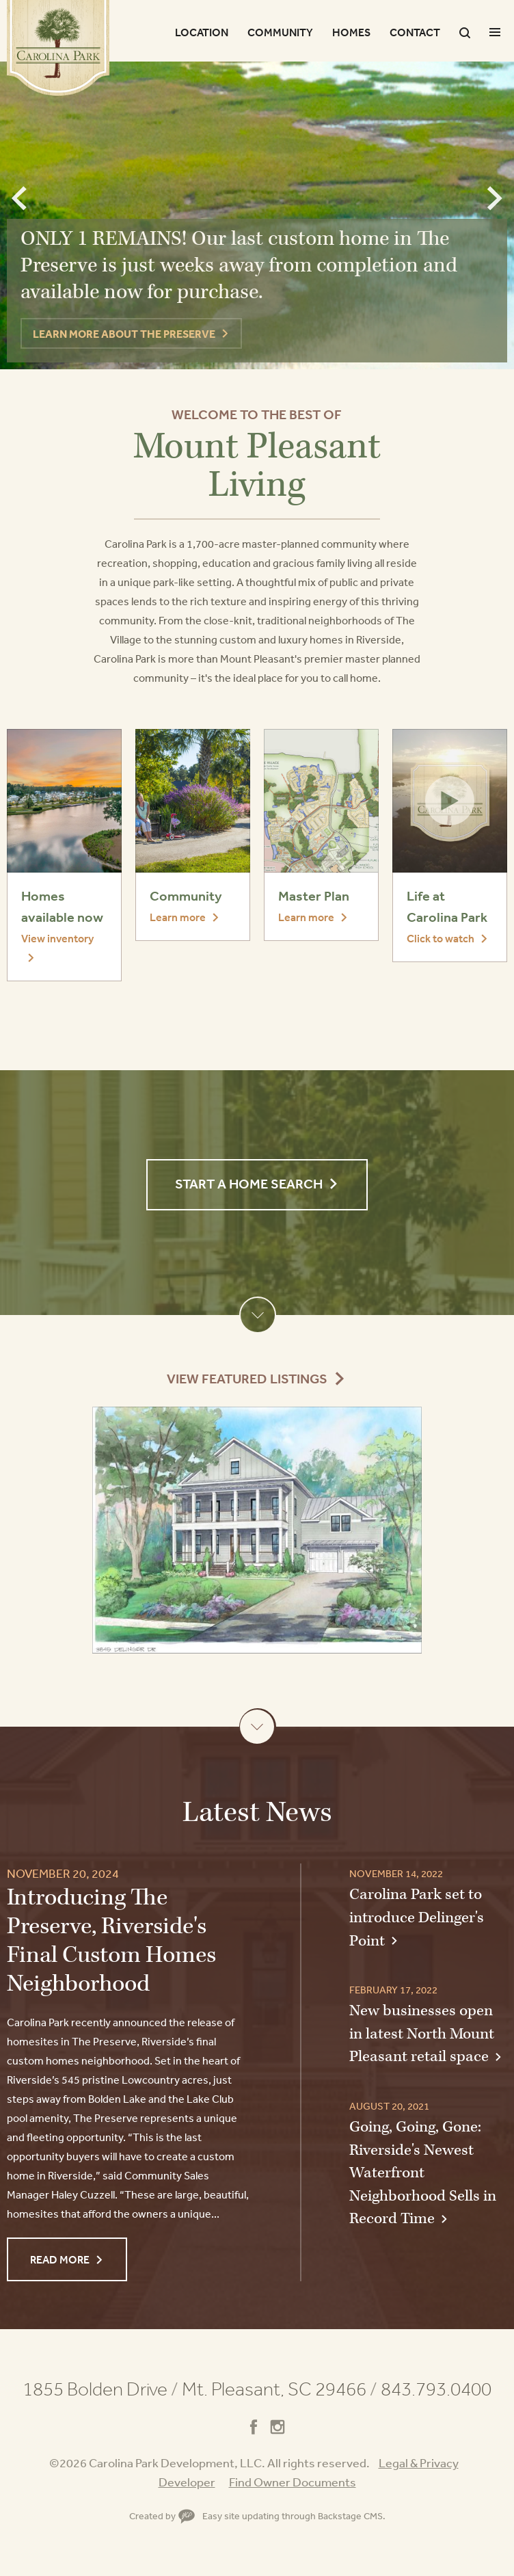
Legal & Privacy (419, 2462)
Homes (351, 32)
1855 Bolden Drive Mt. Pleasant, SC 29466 (200, 2389)
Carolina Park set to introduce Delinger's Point (416, 1917)
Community (280, 32)
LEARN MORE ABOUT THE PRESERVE (124, 334)
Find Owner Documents (292, 2481)
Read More (60, 2259)
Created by (162, 2516)
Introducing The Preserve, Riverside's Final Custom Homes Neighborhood (111, 1941)
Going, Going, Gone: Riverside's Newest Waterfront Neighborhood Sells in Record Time (422, 2173)
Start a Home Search (249, 1184)
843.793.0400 (436, 2389)
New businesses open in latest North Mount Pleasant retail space (421, 2034)
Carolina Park (58, 48)
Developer (187, 2481)
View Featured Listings (247, 1378)
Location (201, 32)
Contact (415, 32)
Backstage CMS (350, 2516)
